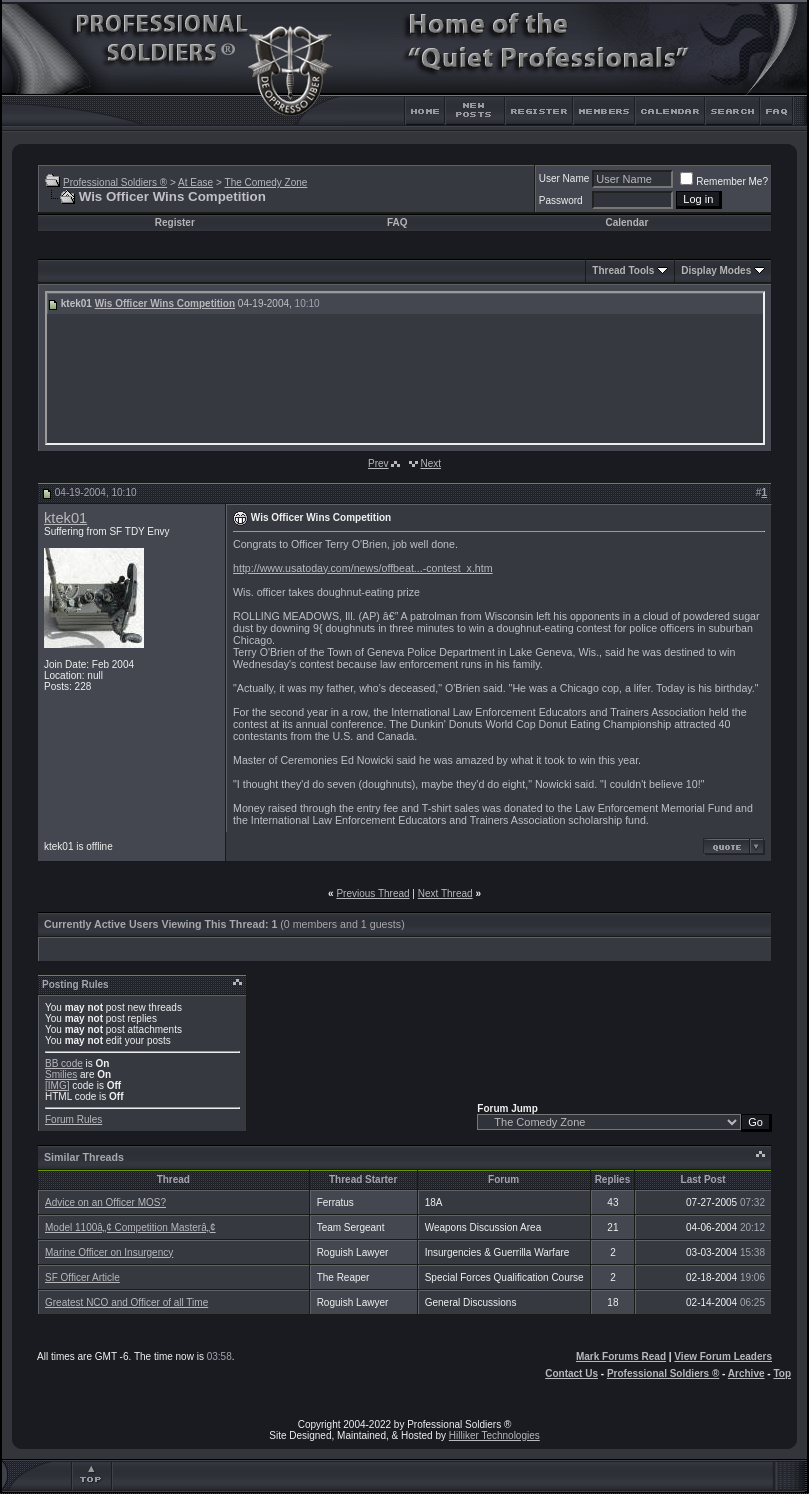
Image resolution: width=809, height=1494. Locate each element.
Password (561, 200)
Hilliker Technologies (494, 1435)
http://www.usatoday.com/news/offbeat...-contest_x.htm (363, 568)
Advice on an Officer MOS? (105, 1202)
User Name (564, 178)
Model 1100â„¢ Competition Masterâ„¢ (130, 1227)
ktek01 (65, 518)
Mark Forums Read (621, 1356)
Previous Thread (372, 893)
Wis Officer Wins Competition (165, 303)
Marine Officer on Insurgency (109, 1252)
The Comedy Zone (266, 182)
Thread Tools (623, 270)
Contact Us (571, 1373)
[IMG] (57, 1085)
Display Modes (716, 270)
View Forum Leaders (723, 1356)
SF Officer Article (82, 1277)
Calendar (627, 222)
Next (430, 463)
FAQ (397, 222)
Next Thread (445, 893)
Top (782, 1373)
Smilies (61, 1074)
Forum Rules (73, 1119)
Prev (378, 463)
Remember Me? (724, 181)
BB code (64, 1063)
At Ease (195, 182)
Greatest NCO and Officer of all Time (126, 1302)
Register (175, 222)
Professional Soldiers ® (115, 182)
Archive (746, 1373)
